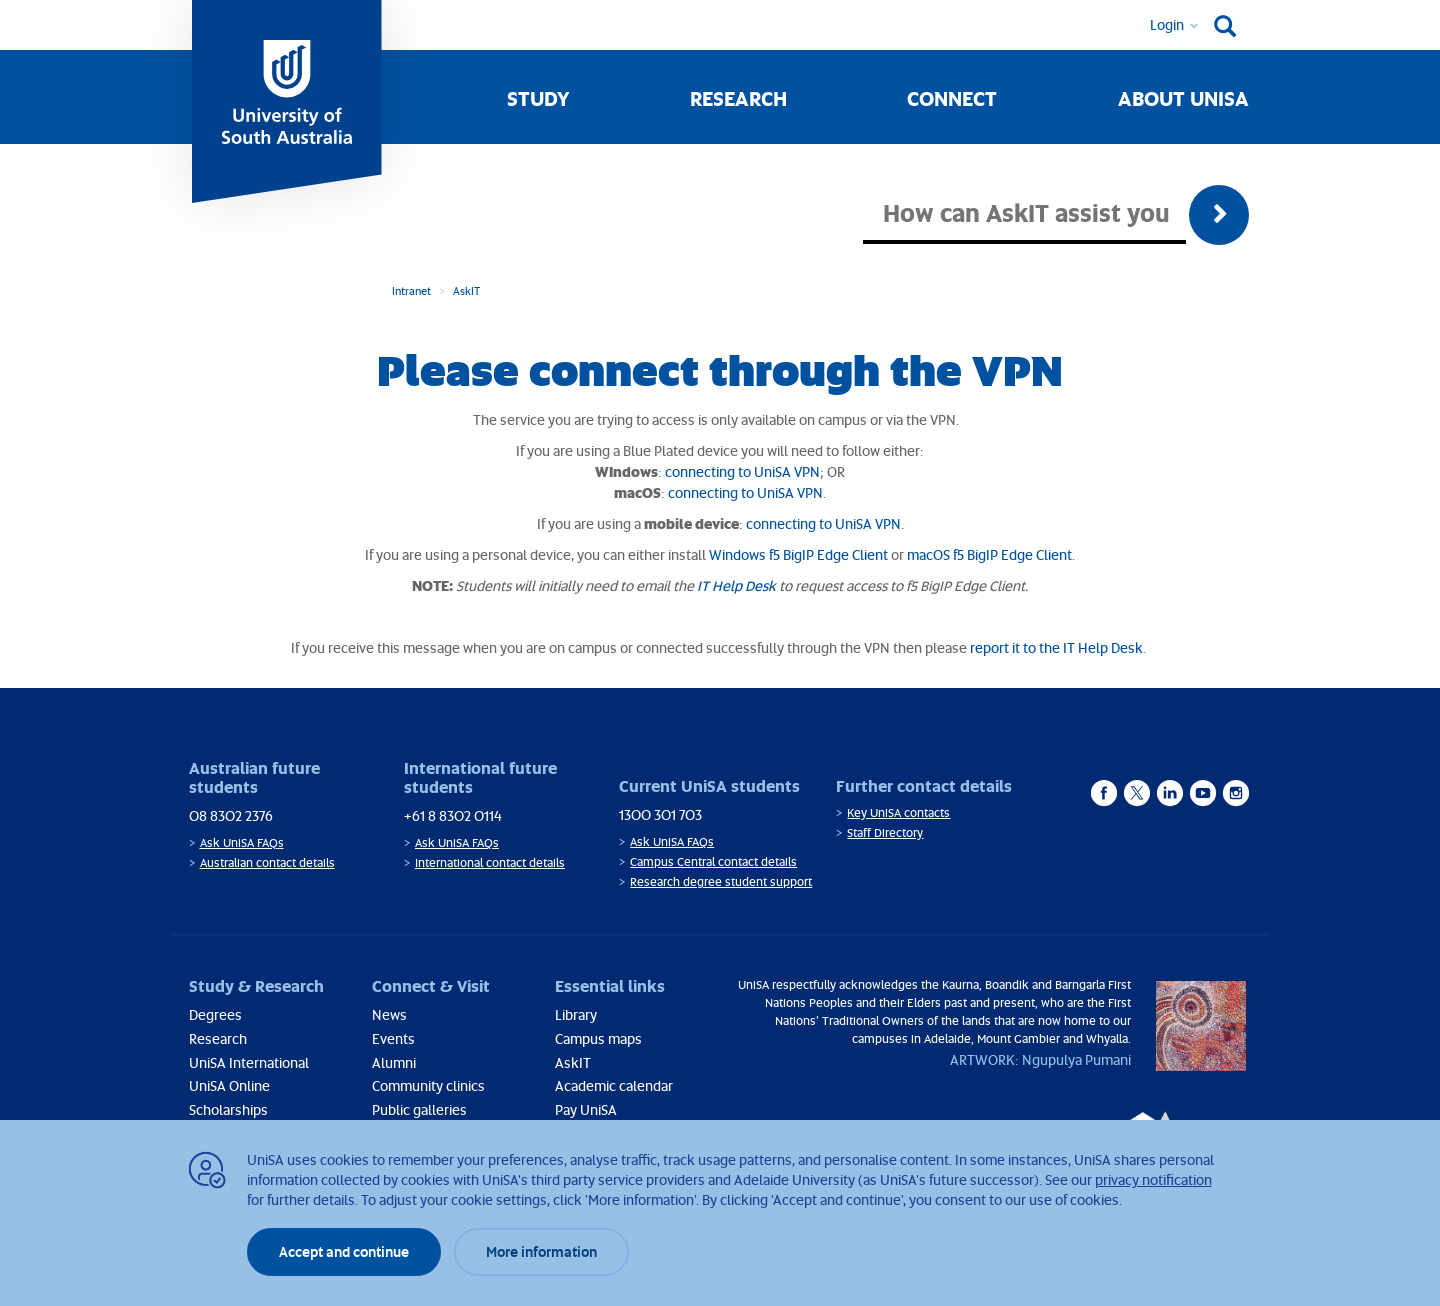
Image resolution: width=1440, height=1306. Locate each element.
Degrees (215, 1014)
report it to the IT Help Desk (1056, 647)
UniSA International (249, 1062)
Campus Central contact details (713, 861)
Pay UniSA (586, 1109)
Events (393, 1038)
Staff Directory (885, 832)
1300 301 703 (660, 814)
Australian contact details (267, 862)
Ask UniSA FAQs (242, 842)
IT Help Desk (736, 585)
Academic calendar (614, 1085)
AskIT (466, 290)
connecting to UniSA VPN (742, 471)
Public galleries (419, 1109)
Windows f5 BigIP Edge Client (798, 554)
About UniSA (1183, 98)
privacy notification (1153, 1179)
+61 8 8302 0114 (453, 815)
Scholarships (228, 1109)
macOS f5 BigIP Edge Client (989, 554)
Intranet (411, 290)
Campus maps (598, 1038)
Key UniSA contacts (898, 812)
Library (576, 1014)
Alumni (394, 1062)
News (389, 1014)
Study (538, 98)
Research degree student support (721, 881)
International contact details (490, 862)
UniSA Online (229, 1085)
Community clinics (428, 1085)
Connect (952, 98)
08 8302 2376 (231, 815)
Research (738, 98)
